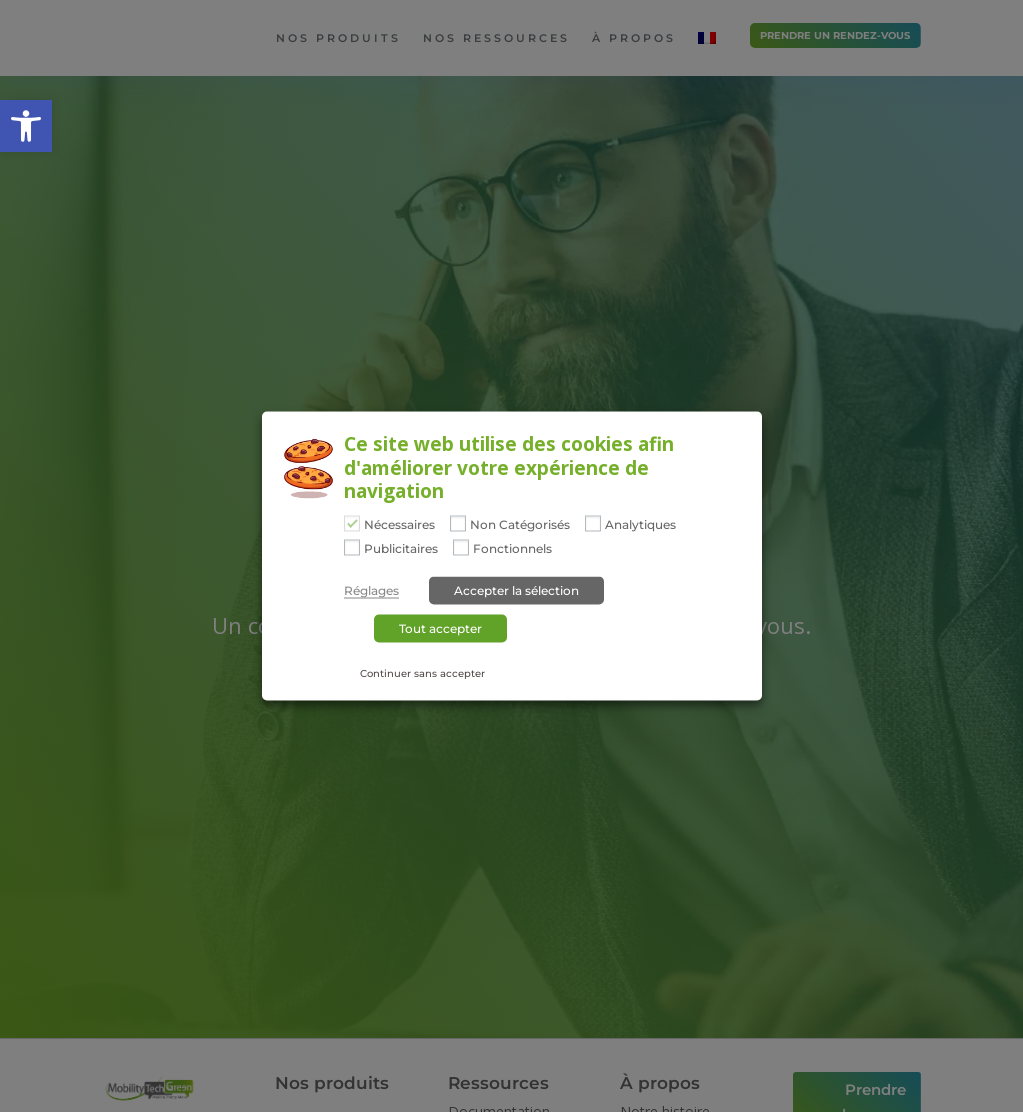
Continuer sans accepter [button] (422, 672)
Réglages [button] (371, 590)
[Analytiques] (593, 524)
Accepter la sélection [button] (516, 589)
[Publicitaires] (352, 547)
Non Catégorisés (520, 525)
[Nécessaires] (352, 524)
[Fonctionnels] (461, 547)
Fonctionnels (512, 548)
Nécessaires (399, 525)
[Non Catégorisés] (458, 524)
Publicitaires (401, 548)
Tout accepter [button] (440, 627)
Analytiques (640, 525)
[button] (26, 126)
